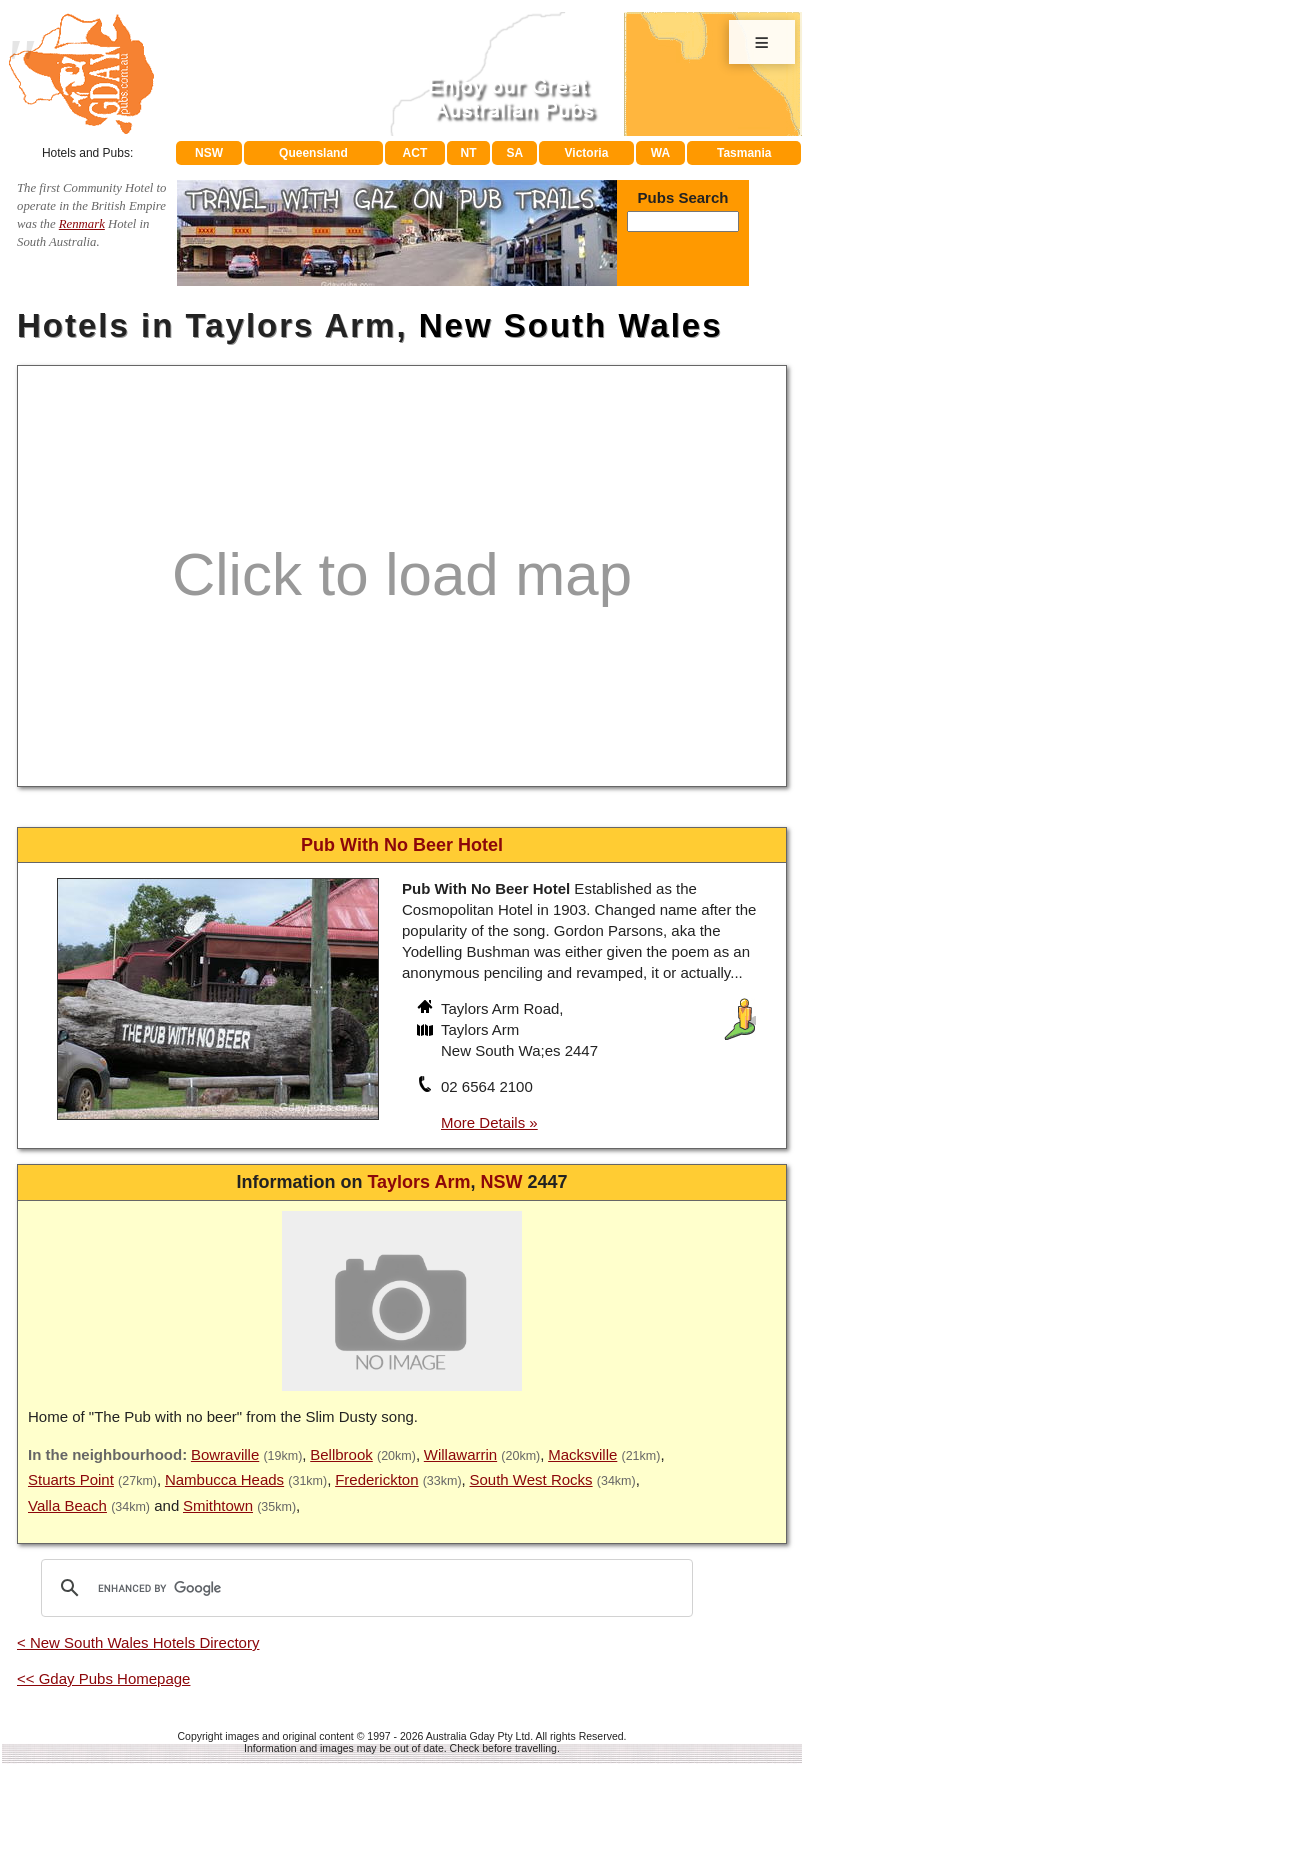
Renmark (82, 224)
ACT (415, 153)
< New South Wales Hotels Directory (138, 1642)
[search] (364, 1588)
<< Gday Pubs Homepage (103, 1678)
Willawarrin (460, 1454)
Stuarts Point (71, 1479)
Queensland (313, 153)
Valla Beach (67, 1505)
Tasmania (744, 153)
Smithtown (218, 1505)
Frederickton (376, 1479)
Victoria (587, 153)
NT (468, 153)
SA (515, 153)
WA (660, 153)
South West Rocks (531, 1479)
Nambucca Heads (224, 1479)
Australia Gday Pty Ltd (478, 1736)
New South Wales (571, 325)
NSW (209, 153)
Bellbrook (341, 1454)
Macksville (582, 1454)
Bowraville (225, 1454)
